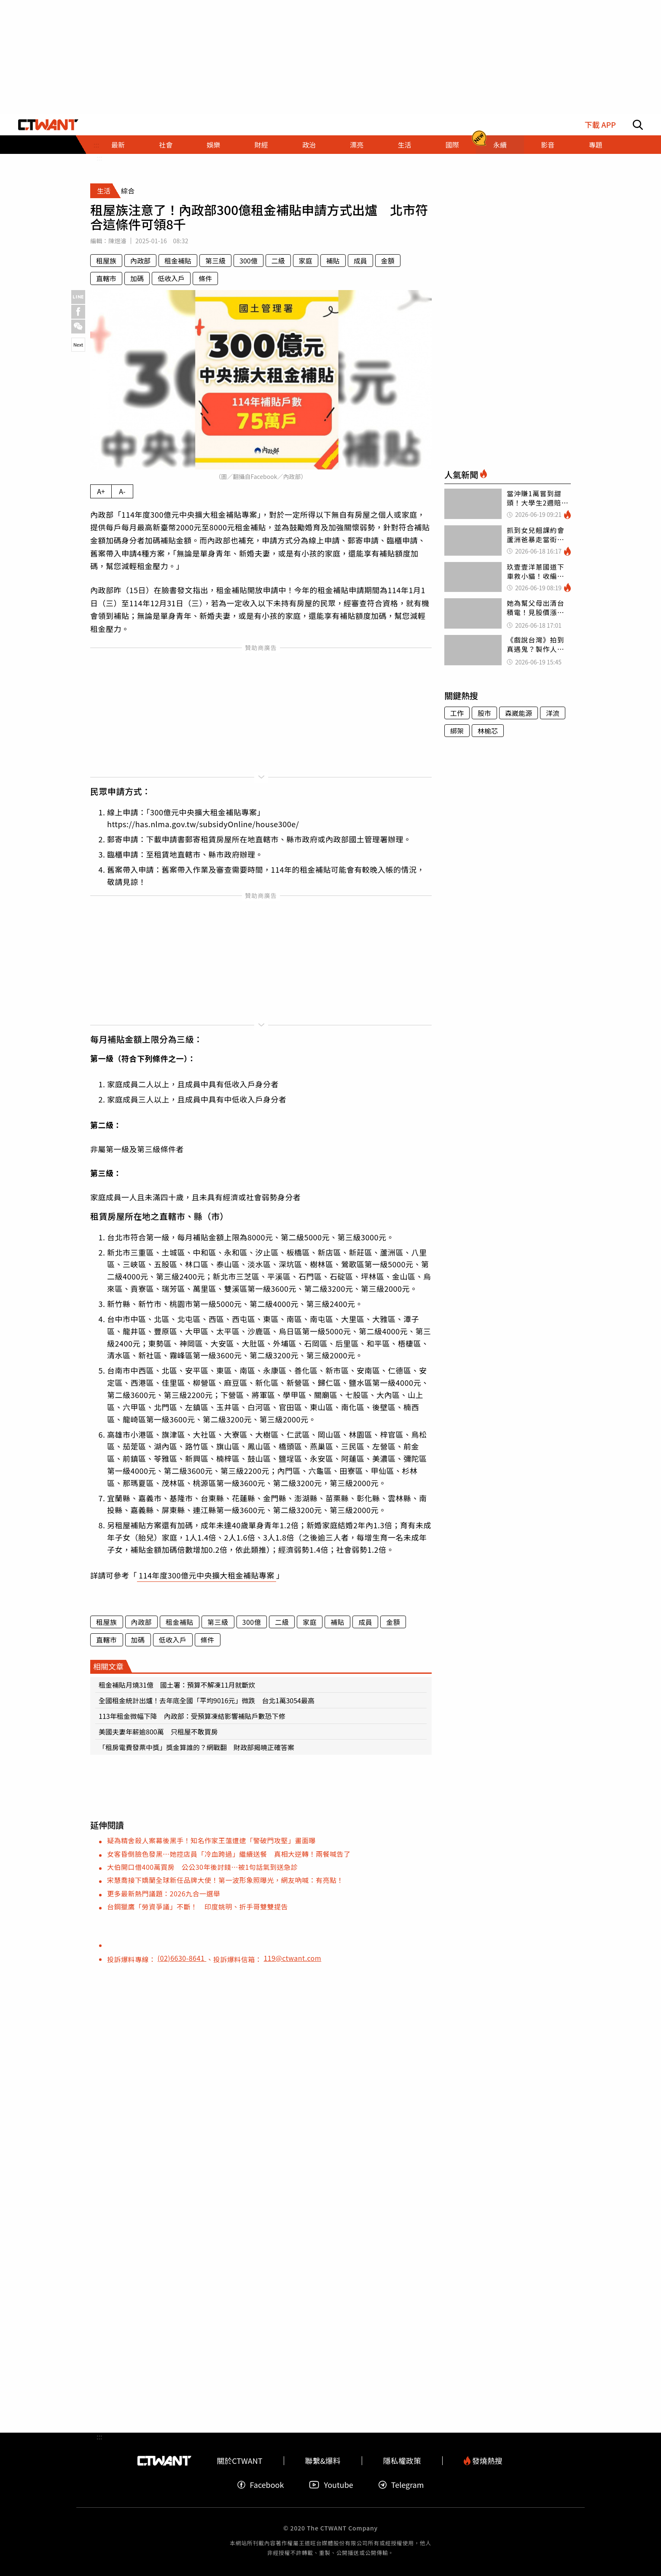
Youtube (331, 2484)
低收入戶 (171, 278)
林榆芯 (488, 731)
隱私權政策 (402, 2460)
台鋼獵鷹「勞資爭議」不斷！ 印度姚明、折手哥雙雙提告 (197, 1906)
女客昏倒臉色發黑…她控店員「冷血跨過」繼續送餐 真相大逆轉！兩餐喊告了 (229, 1854)
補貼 (333, 260)
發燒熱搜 (483, 2460)
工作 (457, 713)
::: (99, 158)
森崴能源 (518, 713)
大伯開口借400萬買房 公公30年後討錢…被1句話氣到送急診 (202, 1867)
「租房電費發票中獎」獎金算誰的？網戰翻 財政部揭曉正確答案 (196, 1747)
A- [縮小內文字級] (122, 491)
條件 (205, 278)
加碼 (137, 278)
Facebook (260, 2484)
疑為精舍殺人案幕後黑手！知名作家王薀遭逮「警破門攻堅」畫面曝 (211, 1840)
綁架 (457, 731)
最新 (118, 144)
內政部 (140, 260)
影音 (547, 144)
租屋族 (106, 260)
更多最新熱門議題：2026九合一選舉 (163, 1893)
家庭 (305, 260)
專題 (595, 144)
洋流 (552, 713)
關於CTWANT (239, 2460)
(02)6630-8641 (182, 1958)
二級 (278, 260)
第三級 (215, 260)
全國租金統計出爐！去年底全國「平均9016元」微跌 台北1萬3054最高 (206, 1700)
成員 (360, 260)
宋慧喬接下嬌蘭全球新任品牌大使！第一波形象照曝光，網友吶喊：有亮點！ (225, 1880)
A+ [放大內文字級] (101, 491)
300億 (248, 260)
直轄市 (106, 278)
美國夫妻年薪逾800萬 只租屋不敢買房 (158, 1731)
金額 (388, 260)
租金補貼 (177, 260)
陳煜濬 (117, 241)
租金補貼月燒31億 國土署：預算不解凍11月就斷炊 (177, 1685)
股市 (484, 713)
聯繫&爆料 (323, 2460)
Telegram (401, 2484)
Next (78, 344)
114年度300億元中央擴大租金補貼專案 (206, 1575)
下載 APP (600, 124)
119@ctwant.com (292, 1958)
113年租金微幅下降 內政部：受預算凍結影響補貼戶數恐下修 (192, 1716)
